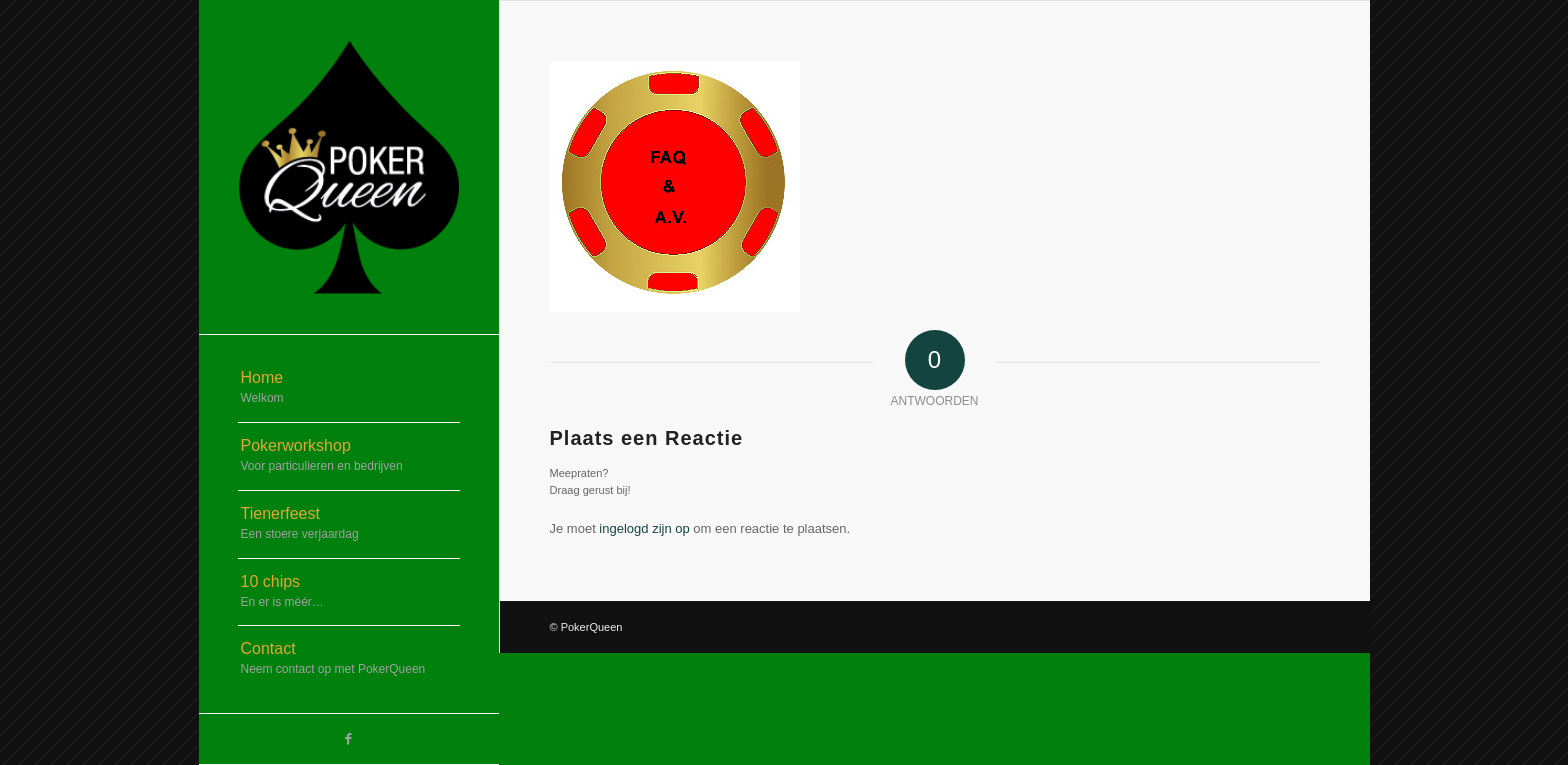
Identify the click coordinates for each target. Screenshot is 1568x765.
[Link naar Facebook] (349, 739)
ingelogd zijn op (644, 528)
